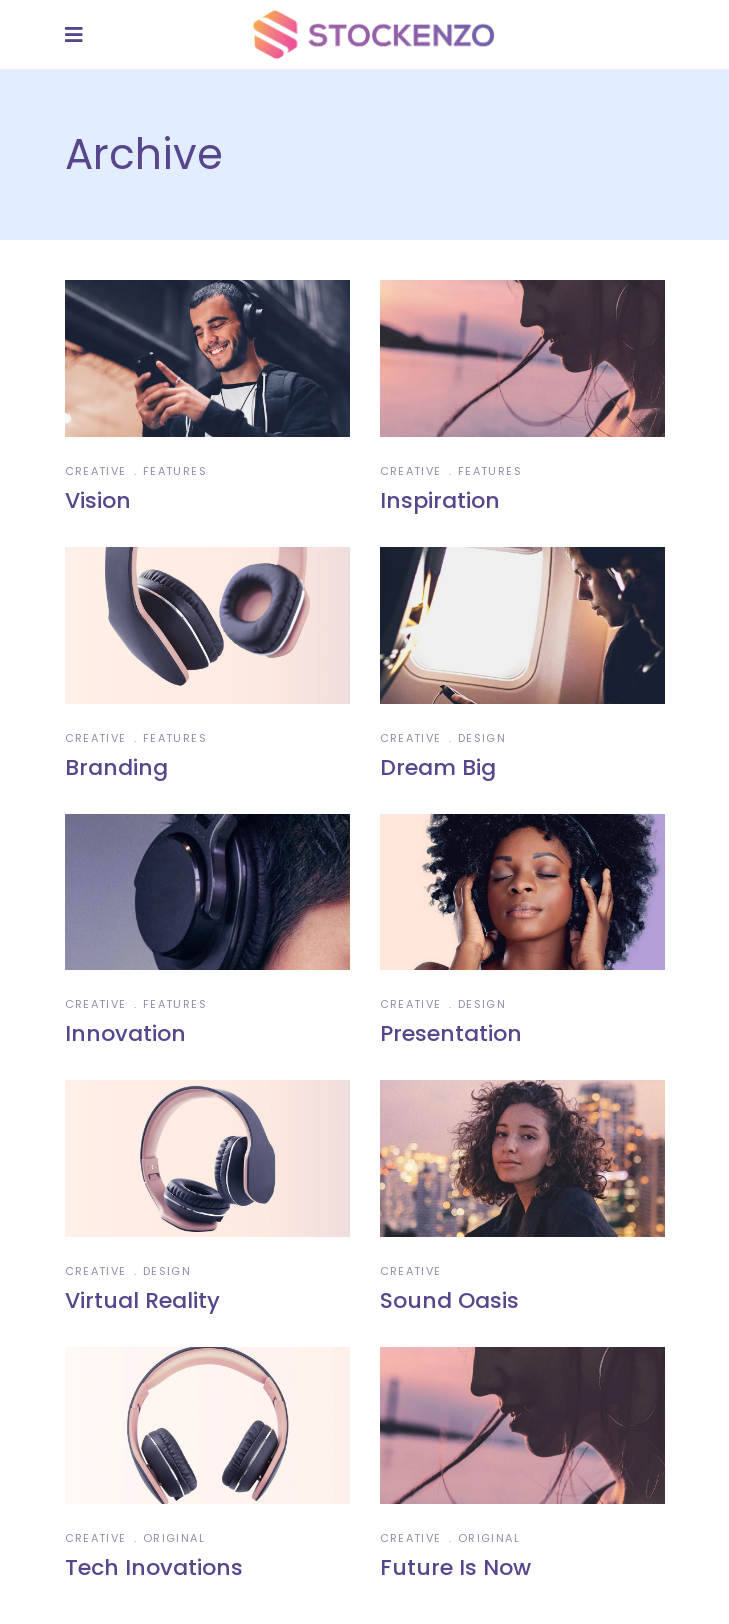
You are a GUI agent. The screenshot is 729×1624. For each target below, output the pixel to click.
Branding (116, 767)
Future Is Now (455, 1567)
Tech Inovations (154, 1567)
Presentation (451, 1033)
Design (482, 738)
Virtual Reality (142, 1300)
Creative (96, 471)
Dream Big (438, 767)
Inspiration (440, 500)
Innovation (125, 1033)
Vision (98, 500)
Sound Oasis (449, 1300)
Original (174, 1538)
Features (175, 471)
